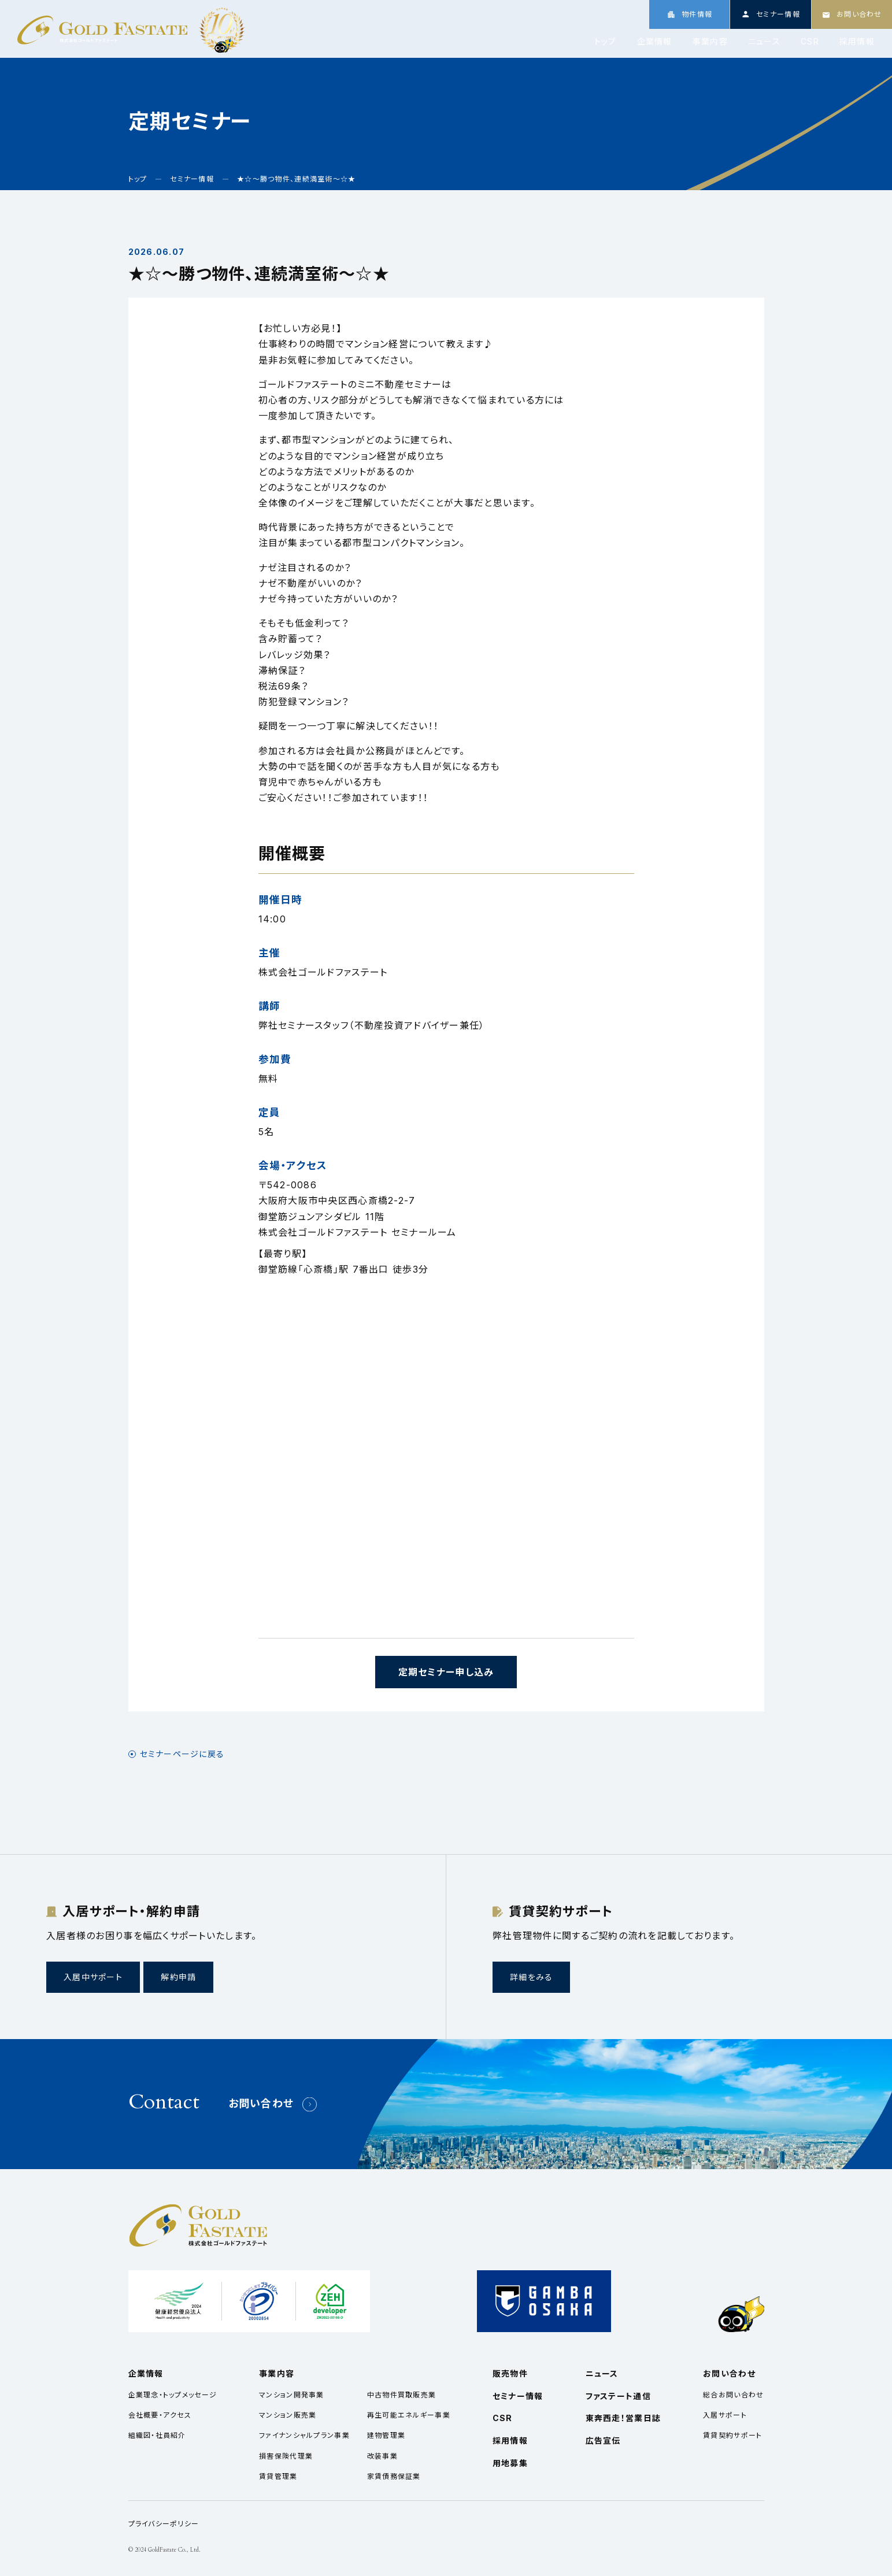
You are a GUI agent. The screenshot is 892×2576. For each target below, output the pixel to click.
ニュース (764, 42)
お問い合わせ (261, 2103)
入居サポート (725, 2415)
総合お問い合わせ (733, 2394)
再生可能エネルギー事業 (408, 2415)
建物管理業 (386, 2435)
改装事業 (382, 2456)
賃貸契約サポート (732, 2435)
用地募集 (510, 2463)
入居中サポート (93, 1977)
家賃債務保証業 (394, 2476)
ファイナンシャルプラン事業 (304, 2435)
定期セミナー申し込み (446, 1672)
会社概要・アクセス (160, 2415)
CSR (810, 42)
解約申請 (178, 1977)
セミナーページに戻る (182, 1754)
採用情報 (857, 42)
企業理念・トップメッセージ (172, 2394)
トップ (605, 42)
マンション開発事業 (291, 2394)
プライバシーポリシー (163, 2523)
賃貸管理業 (278, 2476)
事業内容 (710, 42)
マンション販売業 (287, 2415)
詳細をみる (531, 1977)
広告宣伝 (603, 2440)
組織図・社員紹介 (157, 2435)
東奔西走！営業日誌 (623, 2418)
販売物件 (510, 2373)
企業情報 (654, 42)
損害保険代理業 (286, 2456)
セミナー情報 (518, 2396)
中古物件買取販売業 (401, 2394)
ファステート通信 (618, 2396)
